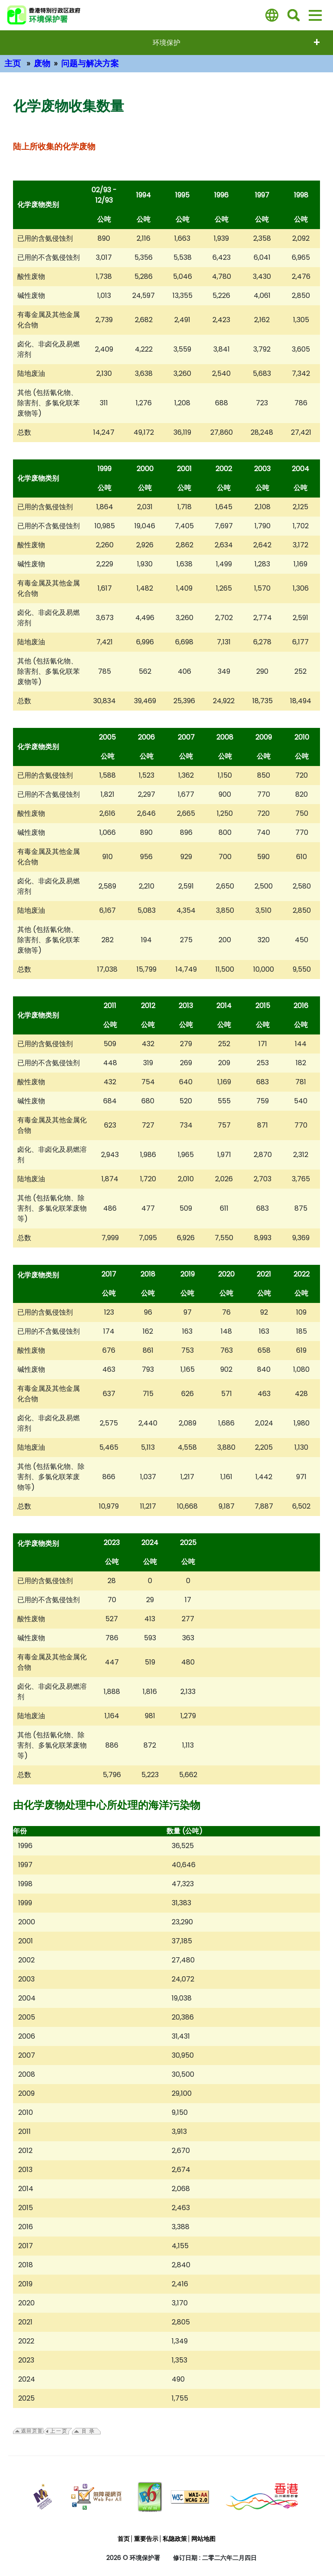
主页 (12, 63)
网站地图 (203, 2538)
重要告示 (146, 2538)
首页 (124, 2538)
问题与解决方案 (90, 63)
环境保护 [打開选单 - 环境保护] (166, 43)
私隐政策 (175, 2538)
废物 (42, 63)
